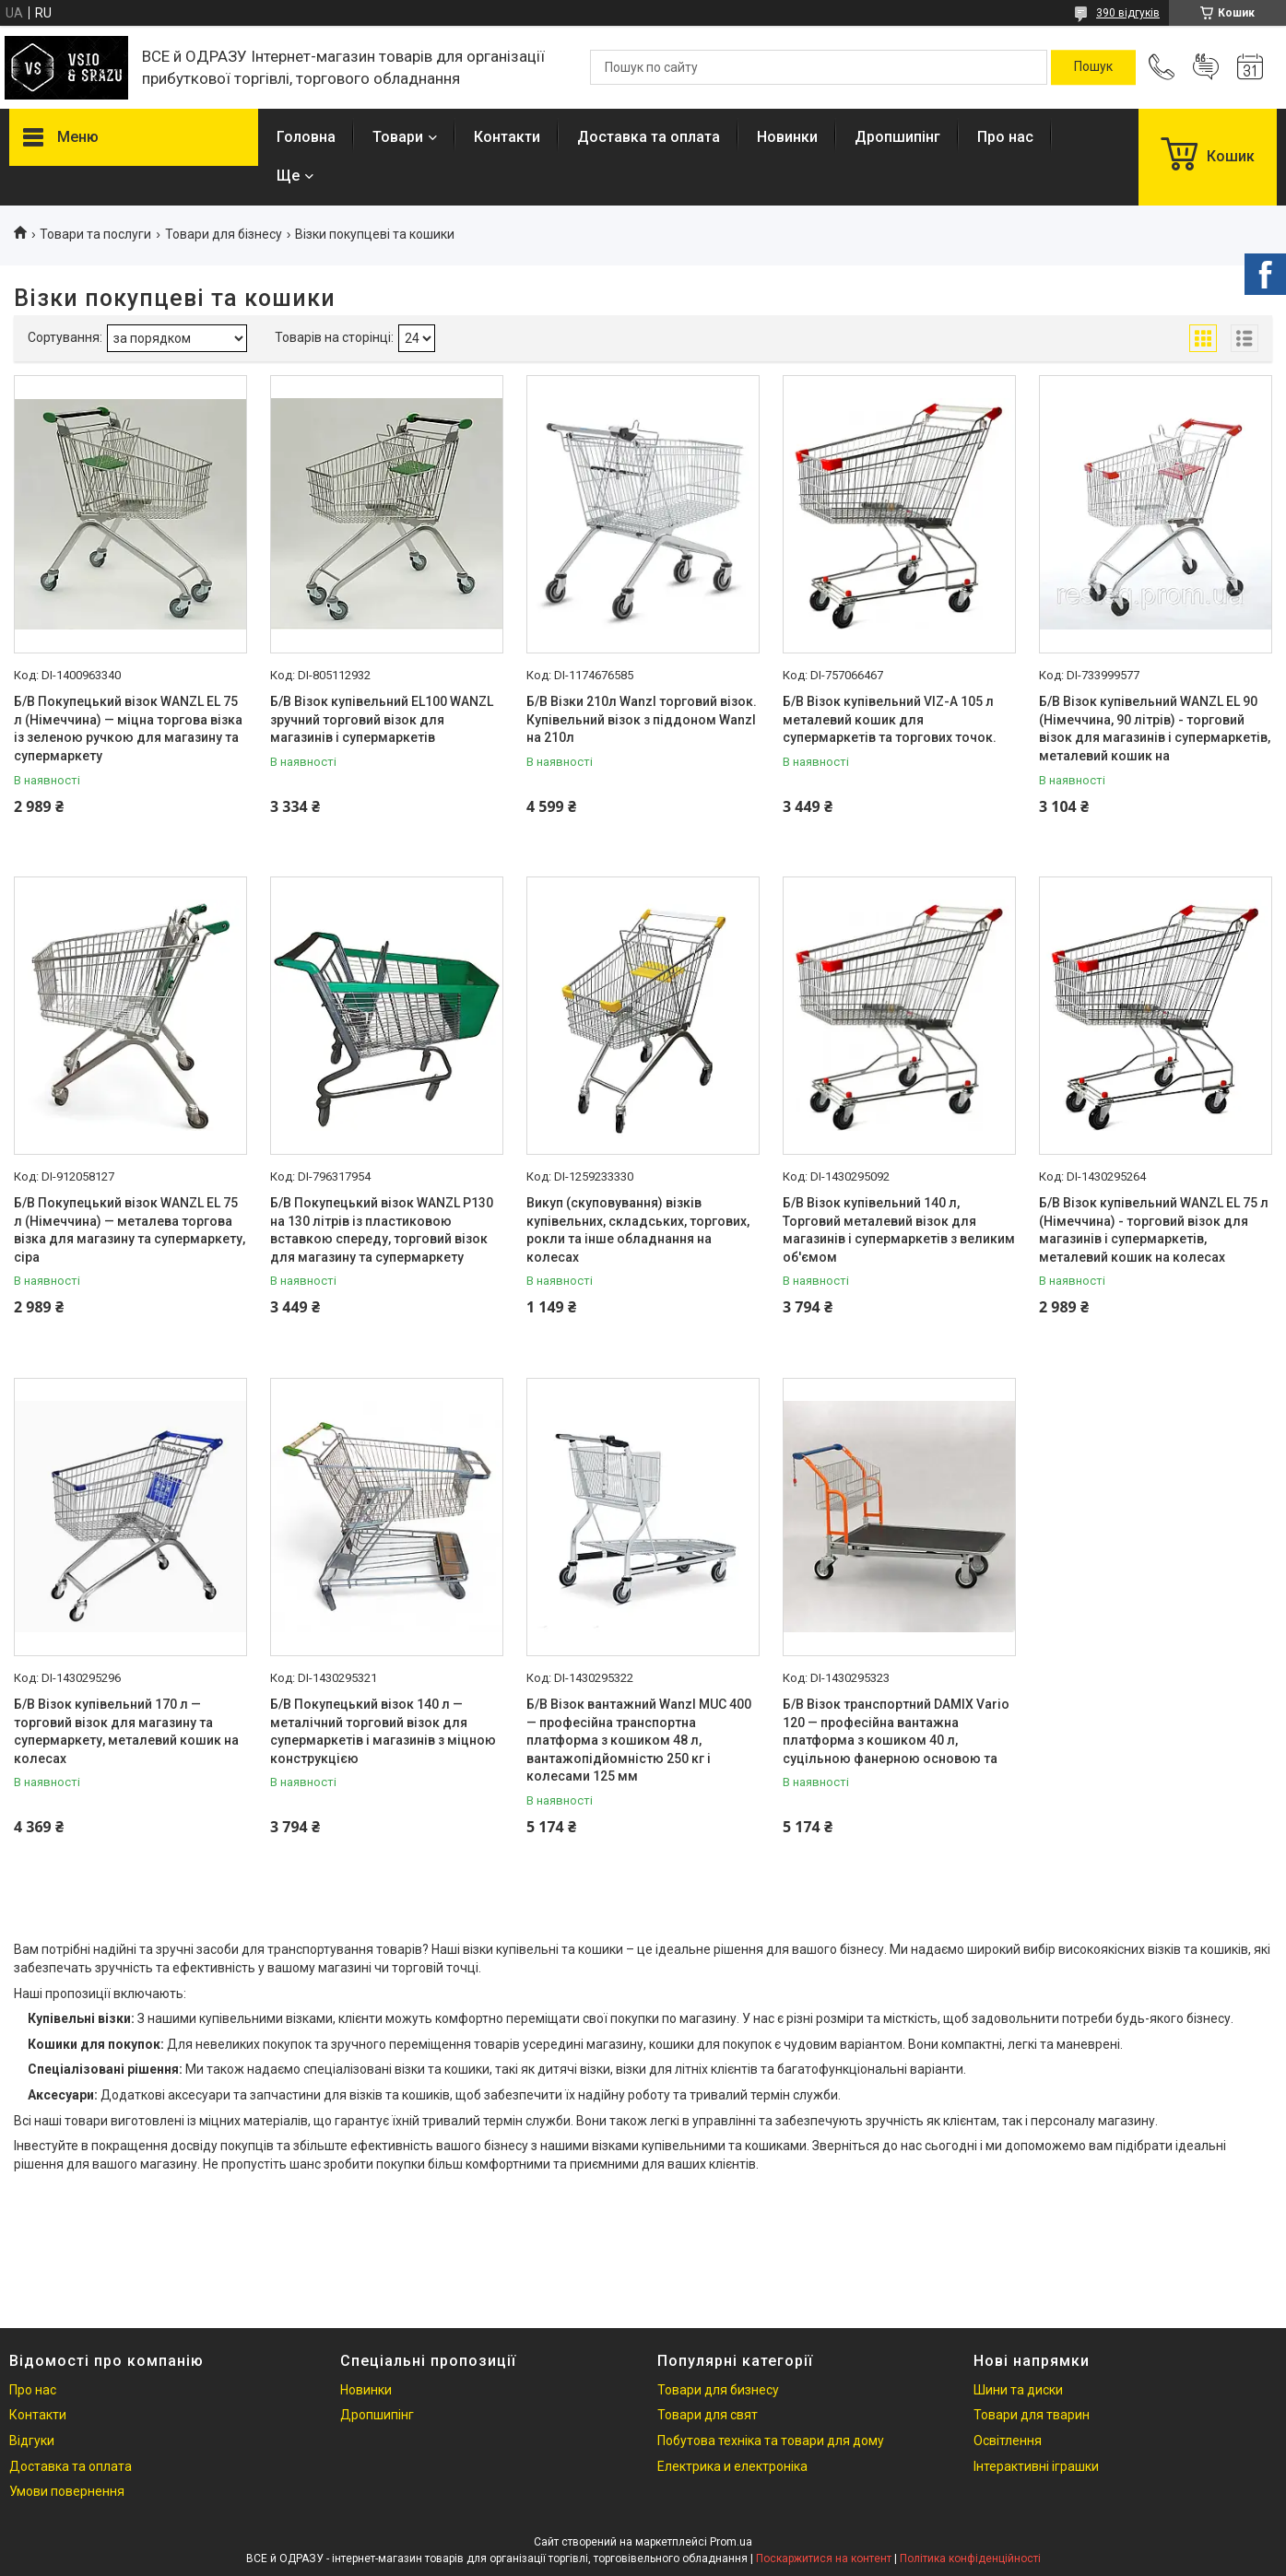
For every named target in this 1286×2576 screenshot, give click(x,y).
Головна (306, 137)
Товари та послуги (95, 234)
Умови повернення (66, 2491)
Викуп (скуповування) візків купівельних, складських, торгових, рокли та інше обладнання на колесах (637, 1229)
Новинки (787, 137)
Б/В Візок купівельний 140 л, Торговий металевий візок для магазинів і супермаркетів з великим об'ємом (899, 1229)
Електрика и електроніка (732, 2466)
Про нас (1005, 137)
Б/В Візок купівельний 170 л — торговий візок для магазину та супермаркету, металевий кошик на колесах (126, 1731)
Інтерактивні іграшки (1036, 2466)
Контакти (507, 137)
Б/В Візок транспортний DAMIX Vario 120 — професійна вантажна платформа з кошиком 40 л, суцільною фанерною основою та (896, 1731)
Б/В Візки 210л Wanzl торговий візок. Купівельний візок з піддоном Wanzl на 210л (641, 719)
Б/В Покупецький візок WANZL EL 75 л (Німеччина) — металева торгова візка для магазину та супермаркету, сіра (129, 1229)
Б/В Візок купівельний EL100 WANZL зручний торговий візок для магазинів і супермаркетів (381, 719)
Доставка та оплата (648, 137)
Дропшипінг (897, 137)
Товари (397, 137)
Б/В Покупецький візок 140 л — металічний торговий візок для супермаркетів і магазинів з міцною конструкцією (383, 1731)
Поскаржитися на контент (823, 2558)
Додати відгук (1206, 67)
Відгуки (31, 2440)
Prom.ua (731, 2541)
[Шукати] (1093, 67)
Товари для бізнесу (223, 234)
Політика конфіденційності (970, 2558)
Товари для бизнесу (718, 2389)
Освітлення (1007, 2440)
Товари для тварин (1031, 2414)
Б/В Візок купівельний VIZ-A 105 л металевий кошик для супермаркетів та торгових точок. (890, 719)
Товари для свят (707, 2414)
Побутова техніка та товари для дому (770, 2440)
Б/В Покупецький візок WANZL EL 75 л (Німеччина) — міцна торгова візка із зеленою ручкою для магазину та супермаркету (128, 728)
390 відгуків (1128, 12)
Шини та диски (1018, 2389)
